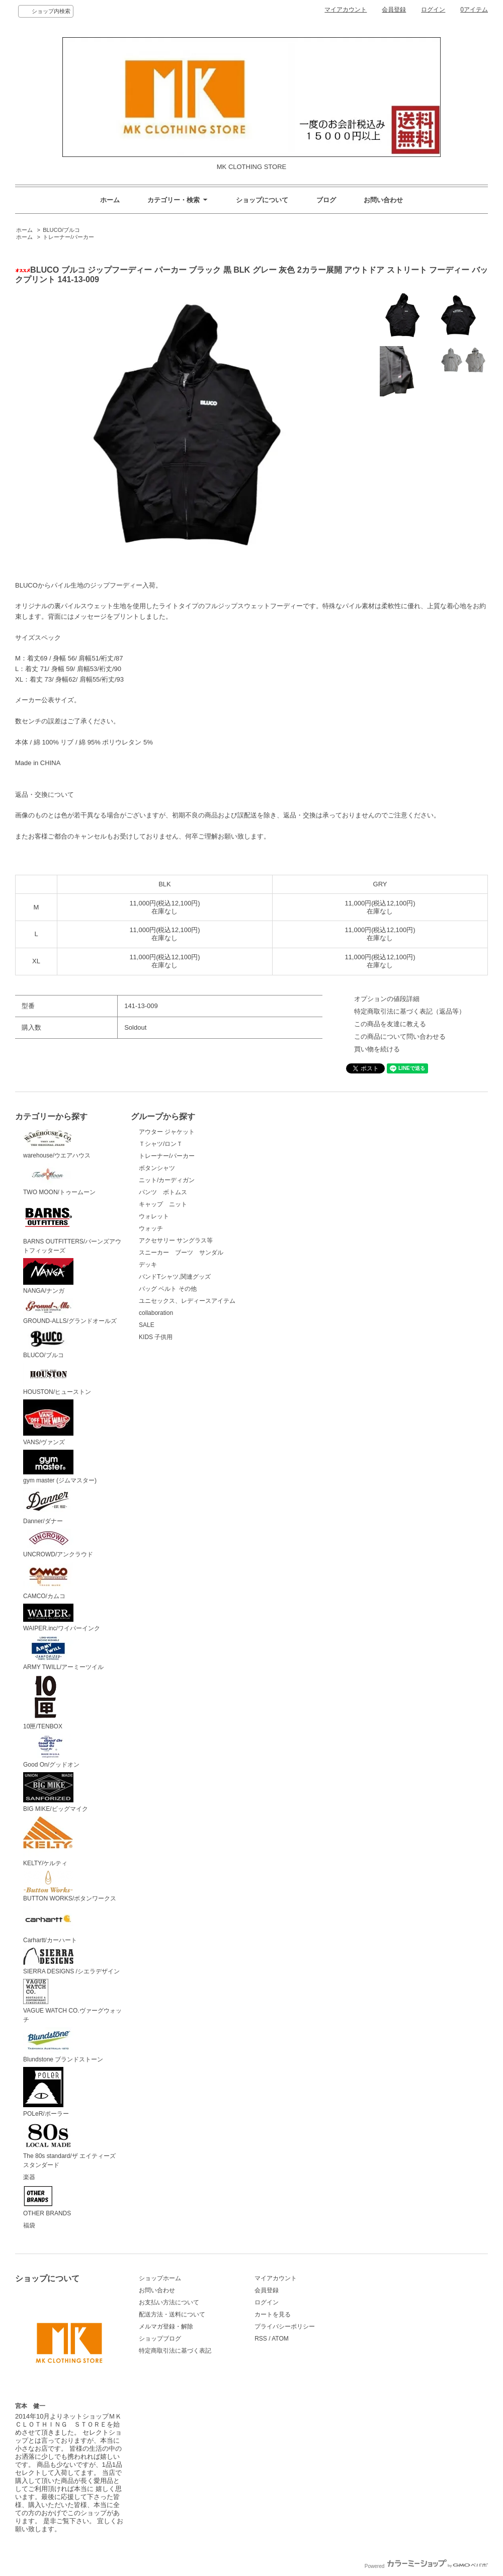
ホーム (110, 200)
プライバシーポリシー (285, 2326)
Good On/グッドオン (51, 1751)
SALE (146, 1324)
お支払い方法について (169, 2302)
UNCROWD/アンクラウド (58, 1543)
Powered (426, 2566)
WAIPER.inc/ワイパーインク (61, 1618)
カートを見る (273, 2314)
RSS (261, 2338)
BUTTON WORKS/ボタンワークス (69, 1886)
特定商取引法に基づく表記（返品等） (409, 1011)
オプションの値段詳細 (387, 999)
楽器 (29, 2177)
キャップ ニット (166, 1204)
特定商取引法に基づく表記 (175, 2350)
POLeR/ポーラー (46, 2092)
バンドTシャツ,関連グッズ (175, 1276)
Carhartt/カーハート (50, 1925)
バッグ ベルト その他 (168, 1288)
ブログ (326, 200)
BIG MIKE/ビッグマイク (55, 1792)
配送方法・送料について (172, 2314)
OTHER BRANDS (47, 2201)
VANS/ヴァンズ (48, 1422)
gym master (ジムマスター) (60, 1467)
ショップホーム (160, 2278)
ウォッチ (151, 1228)
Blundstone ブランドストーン (63, 2045)
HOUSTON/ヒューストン (57, 1379)
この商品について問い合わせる (400, 1036)
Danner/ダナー (48, 1506)
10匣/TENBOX (45, 1702)
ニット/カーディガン (167, 1180)
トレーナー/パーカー (68, 237)
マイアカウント (345, 9)
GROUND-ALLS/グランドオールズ (70, 1311)
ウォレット (154, 1216)
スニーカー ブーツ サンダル (181, 1252)
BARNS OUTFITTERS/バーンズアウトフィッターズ (72, 1227)
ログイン (433, 9)
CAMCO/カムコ (48, 1581)
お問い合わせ (383, 200)
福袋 (29, 2225)
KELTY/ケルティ (48, 1841)
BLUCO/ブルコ (61, 230)
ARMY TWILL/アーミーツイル (63, 1653)
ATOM (280, 2338)
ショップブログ (160, 2338)
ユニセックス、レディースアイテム (187, 1300)
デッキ (148, 1264)
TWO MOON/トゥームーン (59, 1179)
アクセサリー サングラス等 (176, 1240)
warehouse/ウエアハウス (57, 1143)
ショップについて (262, 200)
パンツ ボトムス (163, 1192)
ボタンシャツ (157, 1168)
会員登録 (394, 9)
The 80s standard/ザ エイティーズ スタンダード (72, 2145)
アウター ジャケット (167, 1131)
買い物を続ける (377, 1049)
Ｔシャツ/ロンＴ (161, 1143)
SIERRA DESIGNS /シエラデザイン (71, 1961)
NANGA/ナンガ (48, 1276)
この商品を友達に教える (390, 1024)
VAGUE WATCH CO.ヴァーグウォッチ (72, 2001)
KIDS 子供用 (156, 1337)
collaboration (156, 1312)
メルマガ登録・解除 (166, 2326)
